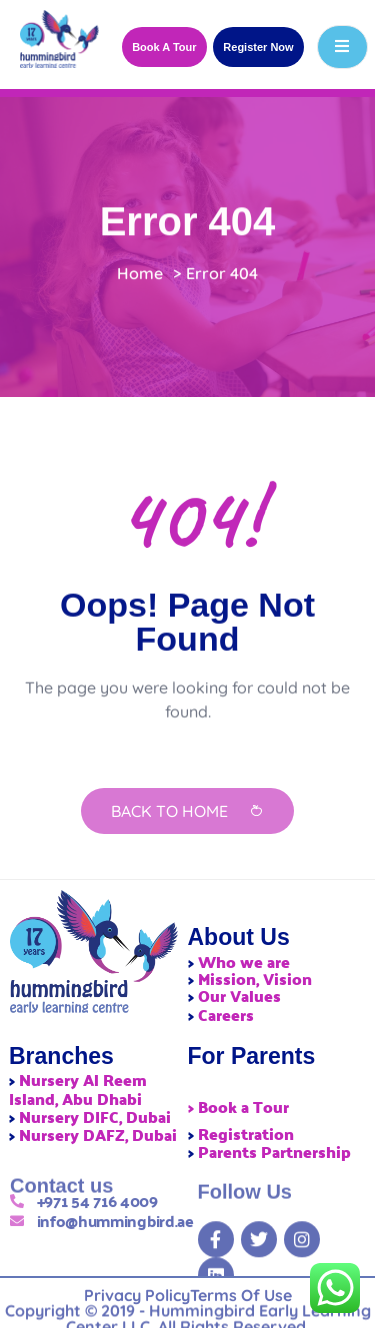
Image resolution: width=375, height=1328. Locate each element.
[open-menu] (342, 47)
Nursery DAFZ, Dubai (98, 1134)
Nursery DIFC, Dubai (95, 1116)
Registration (246, 1133)
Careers (226, 1014)
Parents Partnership (274, 1151)
